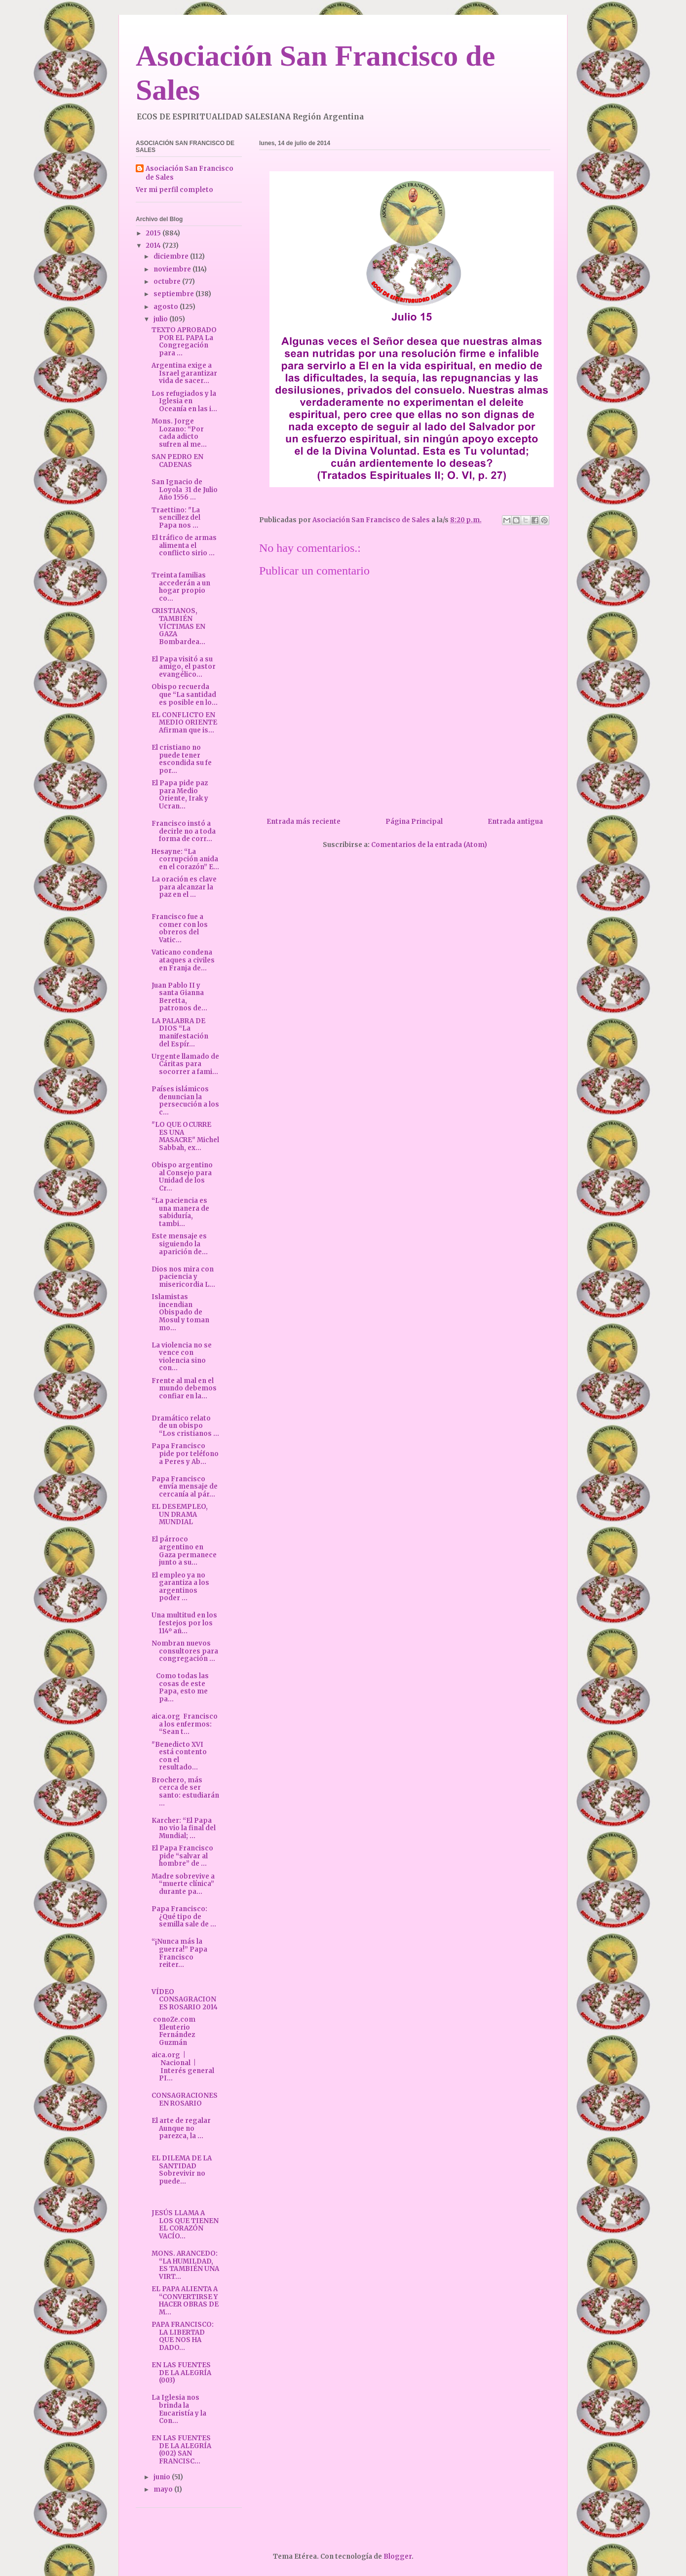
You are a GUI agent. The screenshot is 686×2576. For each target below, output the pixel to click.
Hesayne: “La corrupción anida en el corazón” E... (185, 859)
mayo (163, 2489)
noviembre (172, 269)
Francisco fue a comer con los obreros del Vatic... (180, 928)
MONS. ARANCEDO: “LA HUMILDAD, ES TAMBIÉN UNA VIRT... (185, 2265)
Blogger (397, 2556)
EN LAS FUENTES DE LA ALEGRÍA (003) (181, 2372)
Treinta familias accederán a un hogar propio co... (181, 587)
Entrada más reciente (304, 821)
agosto (166, 307)
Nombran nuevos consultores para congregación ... (185, 1651)
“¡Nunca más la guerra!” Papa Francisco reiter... (179, 1953)
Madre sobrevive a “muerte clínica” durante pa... (183, 1884)
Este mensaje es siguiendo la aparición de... (180, 1244)
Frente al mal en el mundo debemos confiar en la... (184, 1388)
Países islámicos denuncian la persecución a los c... (185, 1100)
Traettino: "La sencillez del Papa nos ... (176, 518)
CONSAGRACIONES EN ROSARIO (185, 2099)
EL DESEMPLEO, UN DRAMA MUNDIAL (180, 1514)
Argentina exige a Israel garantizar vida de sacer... (184, 373)
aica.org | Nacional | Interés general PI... (183, 2066)
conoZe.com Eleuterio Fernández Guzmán (174, 2031)
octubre (167, 281)
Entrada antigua (515, 821)
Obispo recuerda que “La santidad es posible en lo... (185, 694)
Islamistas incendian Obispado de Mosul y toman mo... (180, 1312)
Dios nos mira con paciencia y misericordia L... (183, 1277)
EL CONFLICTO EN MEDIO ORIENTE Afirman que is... (184, 722)
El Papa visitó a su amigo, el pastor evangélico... (184, 667)
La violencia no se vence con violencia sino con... (182, 1357)
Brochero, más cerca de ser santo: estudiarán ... (185, 1791)
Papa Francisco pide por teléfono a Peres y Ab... (185, 1453)
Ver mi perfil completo (174, 190)
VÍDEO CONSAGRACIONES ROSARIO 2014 (185, 1999)
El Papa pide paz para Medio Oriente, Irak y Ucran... (180, 794)
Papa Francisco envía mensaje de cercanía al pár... (185, 1487)
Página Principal (414, 821)
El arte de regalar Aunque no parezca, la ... (181, 2128)
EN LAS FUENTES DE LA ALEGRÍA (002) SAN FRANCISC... (181, 2449)
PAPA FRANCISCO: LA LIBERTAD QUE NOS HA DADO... (183, 2336)
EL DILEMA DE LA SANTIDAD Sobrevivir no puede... (182, 2170)
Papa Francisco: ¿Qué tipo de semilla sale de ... (184, 1916)
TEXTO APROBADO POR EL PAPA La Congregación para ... (184, 341)
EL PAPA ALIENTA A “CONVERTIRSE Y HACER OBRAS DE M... (185, 2300)
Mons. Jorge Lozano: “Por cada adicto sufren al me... (179, 433)
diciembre (171, 256)
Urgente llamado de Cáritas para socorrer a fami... (185, 1064)
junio (162, 2477)
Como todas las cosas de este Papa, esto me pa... (180, 1687)
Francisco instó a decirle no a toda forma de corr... (184, 831)
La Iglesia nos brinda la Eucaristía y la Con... (179, 2409)
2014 (154, 245)
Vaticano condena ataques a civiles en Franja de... (183, 960)
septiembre (174, 294)
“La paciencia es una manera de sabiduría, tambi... (180, 1212)
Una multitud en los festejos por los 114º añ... (184, 1623)
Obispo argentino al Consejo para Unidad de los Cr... (182, 1176)
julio (161, 319)
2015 (154, 233)
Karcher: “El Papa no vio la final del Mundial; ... (184, 1828)
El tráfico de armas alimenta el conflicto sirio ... (184, 545)
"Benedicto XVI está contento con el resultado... (179, 1756)
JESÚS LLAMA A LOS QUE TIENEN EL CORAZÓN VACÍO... (185, 2224)
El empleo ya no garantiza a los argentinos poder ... (180, 1587)
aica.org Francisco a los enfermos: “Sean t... (185, 1724)
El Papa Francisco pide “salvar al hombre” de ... (182, 1856)
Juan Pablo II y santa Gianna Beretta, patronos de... (179, 997)
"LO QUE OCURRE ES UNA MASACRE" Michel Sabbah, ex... (185, 1136)
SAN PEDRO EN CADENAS (177, 461)
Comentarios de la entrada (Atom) (429, 845)
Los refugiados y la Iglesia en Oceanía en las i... (184, 401)
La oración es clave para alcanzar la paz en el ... (184, 887)
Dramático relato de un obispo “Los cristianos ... (185, 1426)
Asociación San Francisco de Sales (189, 173)
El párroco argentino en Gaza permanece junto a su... (184, 1551)
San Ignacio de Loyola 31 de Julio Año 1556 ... (185, 489)
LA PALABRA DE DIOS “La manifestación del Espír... (180, 1032)
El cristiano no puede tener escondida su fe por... (182, 759)
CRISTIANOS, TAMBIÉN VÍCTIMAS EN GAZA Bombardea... (178, 626)
